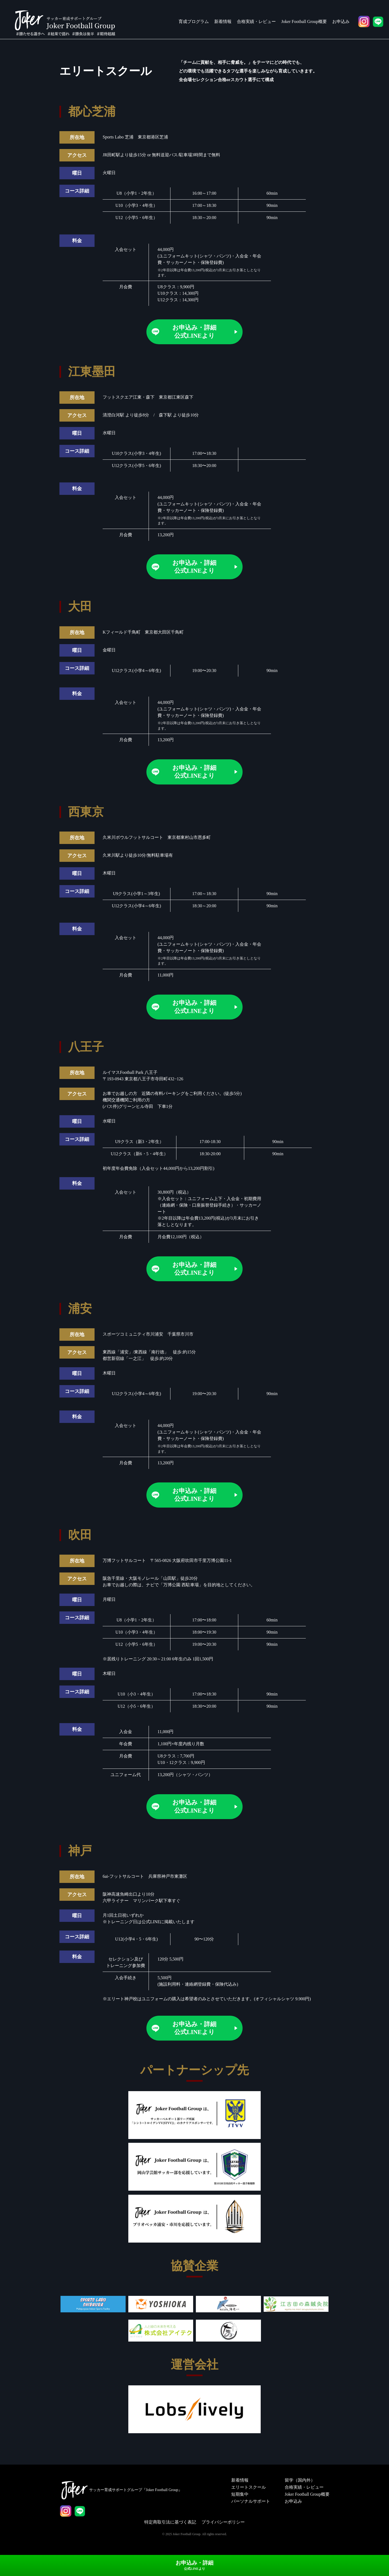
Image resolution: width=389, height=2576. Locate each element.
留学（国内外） (299, 2493)
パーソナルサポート (249, 2514)
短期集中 (239, 2507)
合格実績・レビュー (256, 21)
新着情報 (223, 21)
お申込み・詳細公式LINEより (194, 332)
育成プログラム (194, 21)
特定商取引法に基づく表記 (170, 2535)
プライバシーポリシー (223, 2535)
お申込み (341, 21)
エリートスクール (247, 2500)
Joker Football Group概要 (304, 21)
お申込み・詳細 (194, 2566)
